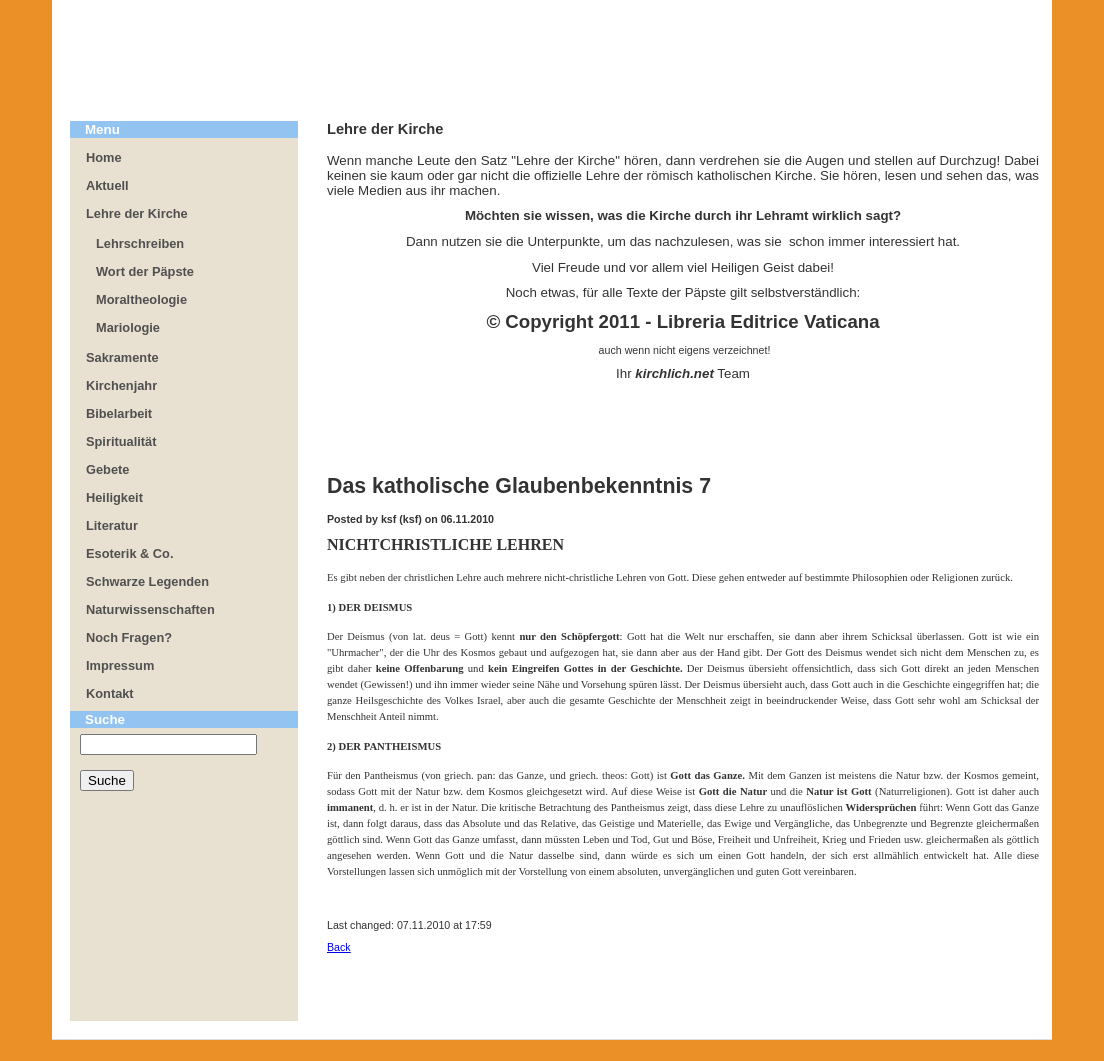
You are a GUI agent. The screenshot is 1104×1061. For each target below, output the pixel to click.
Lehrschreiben (140, 243)
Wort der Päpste (145, 271)
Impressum (120, 665)
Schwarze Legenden (147, 581)
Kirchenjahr (121, 385)
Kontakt (110, 693)
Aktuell (107, 185)
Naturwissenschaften (150, 609)
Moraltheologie (141, 299)
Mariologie (128, 327)
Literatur (112, 525)
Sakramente (122, 357)
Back (339, 947)
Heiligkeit (114, 497)
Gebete (107, 469)
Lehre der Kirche (137, 213)
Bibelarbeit (119, 413)
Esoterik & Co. (129, 553)
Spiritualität (121, 441)
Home (104, 157)
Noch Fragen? (129, 637)
